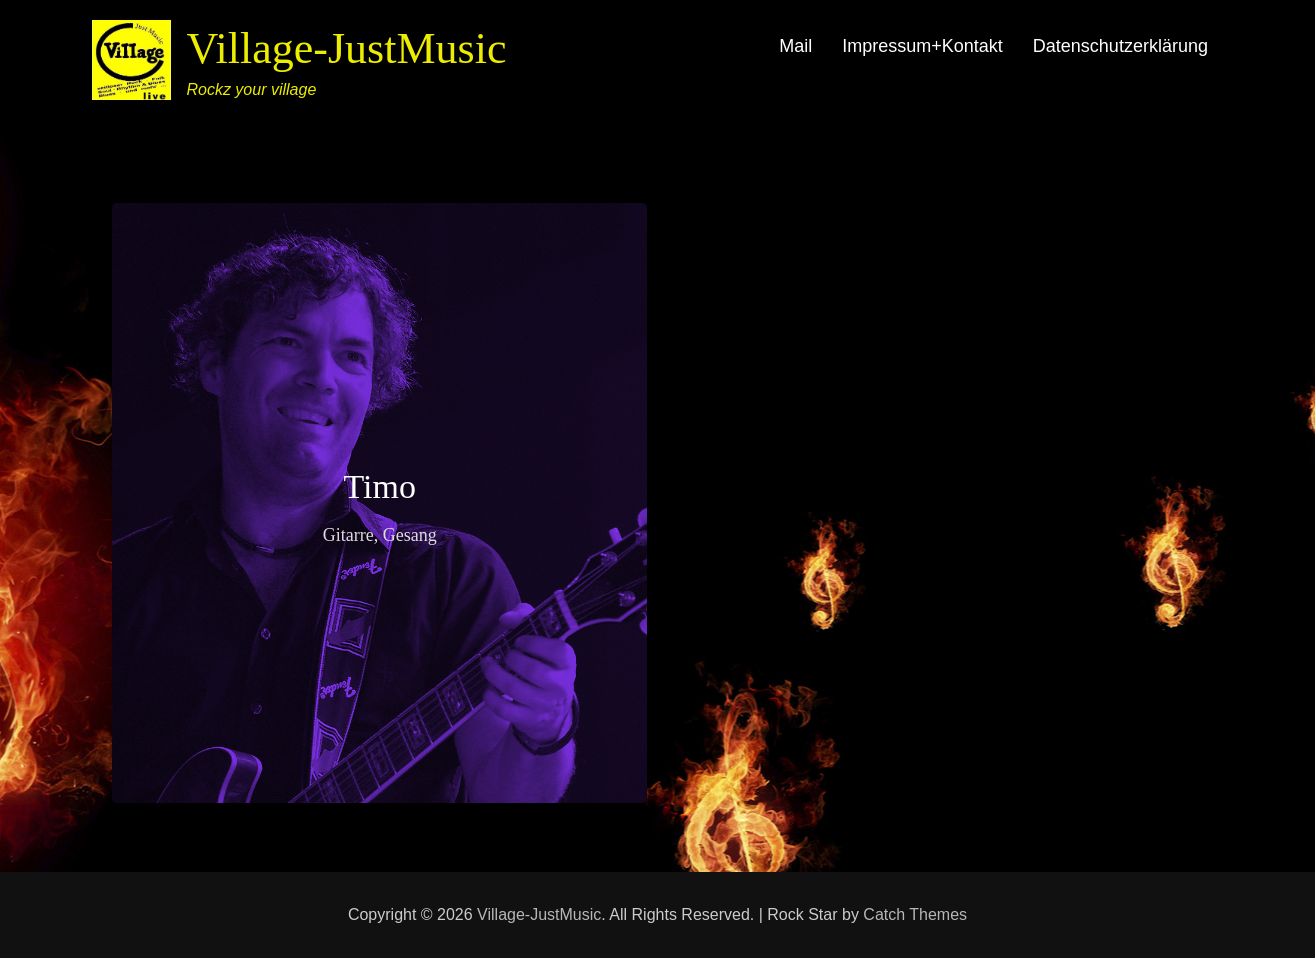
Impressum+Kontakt (922, 46)
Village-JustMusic (346, 48)
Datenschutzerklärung (1120, 46)
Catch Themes (915, 914)
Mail (795, 46)
